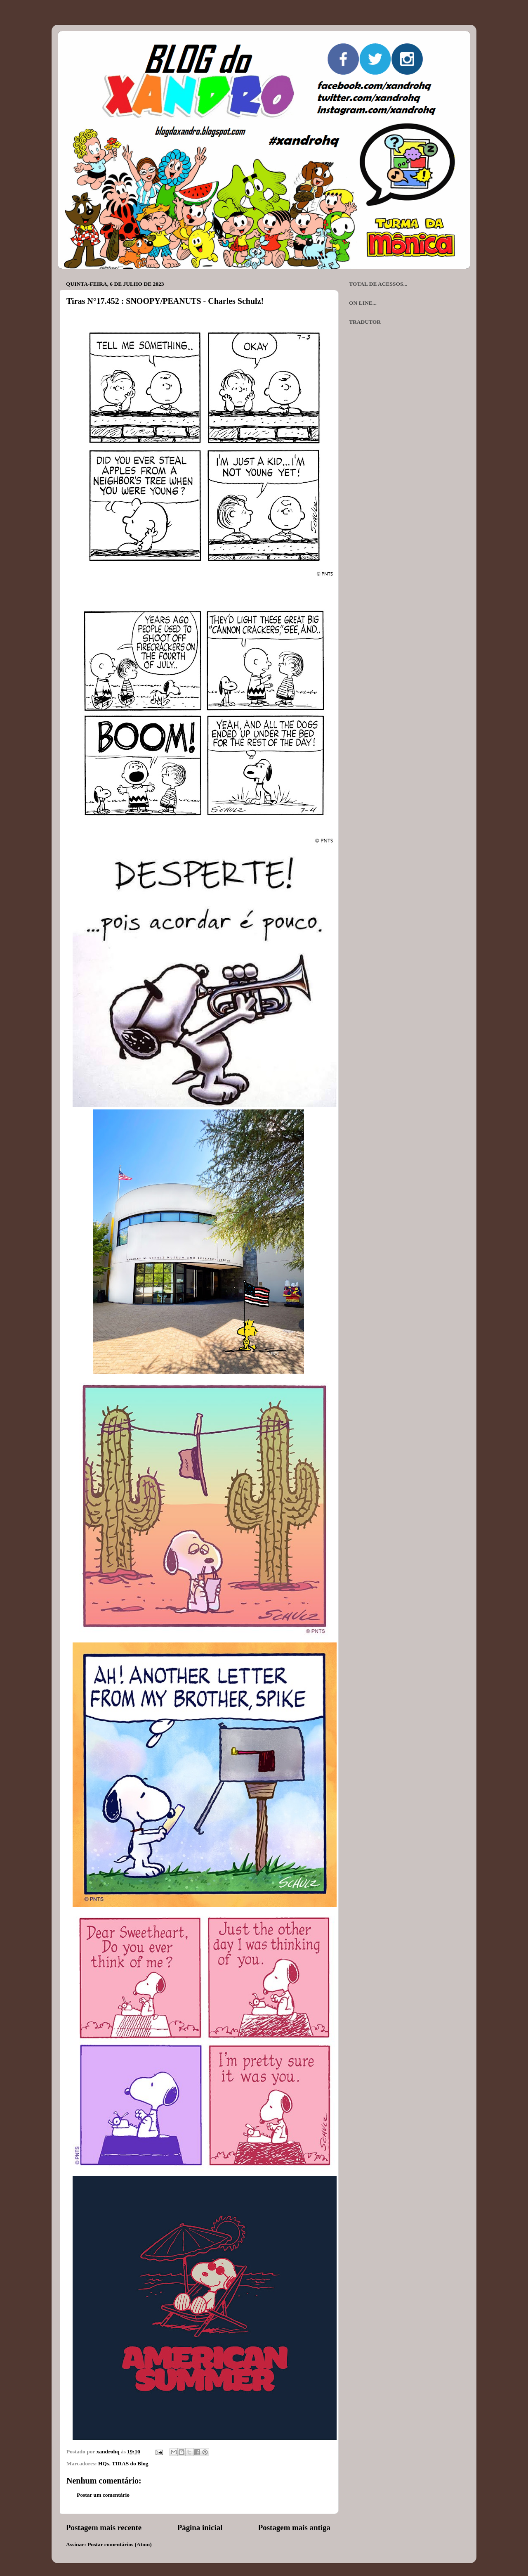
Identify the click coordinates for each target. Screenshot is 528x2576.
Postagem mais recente (103, 2527)
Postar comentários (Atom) (119, 2544)
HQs (103, 2463)
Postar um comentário (103, 2495)
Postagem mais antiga (294, 2527)
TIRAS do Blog (130, 2463)
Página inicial (200, 2527)
